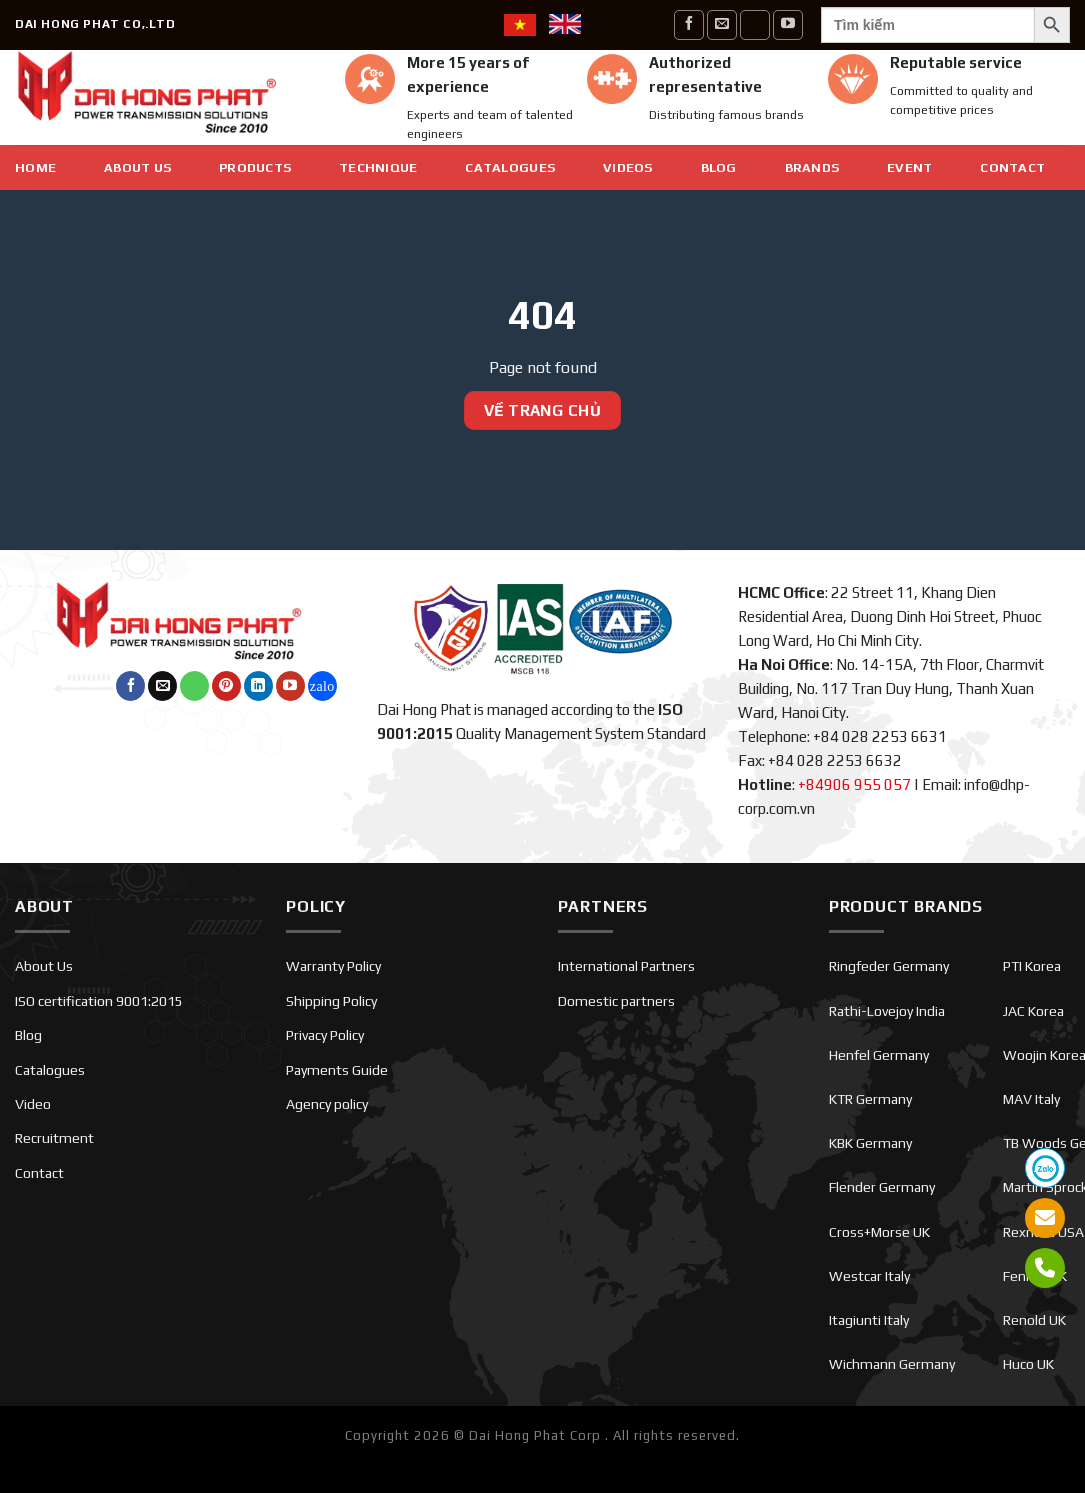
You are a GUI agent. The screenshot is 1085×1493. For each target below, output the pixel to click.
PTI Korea (1032, 966)
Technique (378, 167)
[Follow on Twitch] (322, 686)
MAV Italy (1031, 1099)
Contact (1012, 167)
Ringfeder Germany (889, 966)
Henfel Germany (879, 1055)
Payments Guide (337, 1070)
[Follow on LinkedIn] (258, 686)
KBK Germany (870, 1143)
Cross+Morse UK (879, 1232)
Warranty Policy (333, 966)
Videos (628, 167)
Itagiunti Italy (869, 1320)
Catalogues (510, 167)
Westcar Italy (869, 1276)
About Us (137, 167)
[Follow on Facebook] (689, 24)
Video (33, 1104)
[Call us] (755, 24)
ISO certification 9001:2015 (99, 1001)
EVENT (909, 167)
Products (255, 167)
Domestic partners (616, 1001)
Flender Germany (882, 1187)
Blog (719, 167)
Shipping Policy (331, 1001)
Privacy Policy (325, 1035)
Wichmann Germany (892, 1364)
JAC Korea (1033, 1011)
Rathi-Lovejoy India (887, 1011)
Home (35, 167)
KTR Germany (870, 1099)
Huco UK (1028, 1364)
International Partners (626, 966)
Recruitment (54, 1138)
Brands (812, 167)
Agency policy (327, 1104)
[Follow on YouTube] (788, 24)
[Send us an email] (722, 24)
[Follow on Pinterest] (226, 686)
